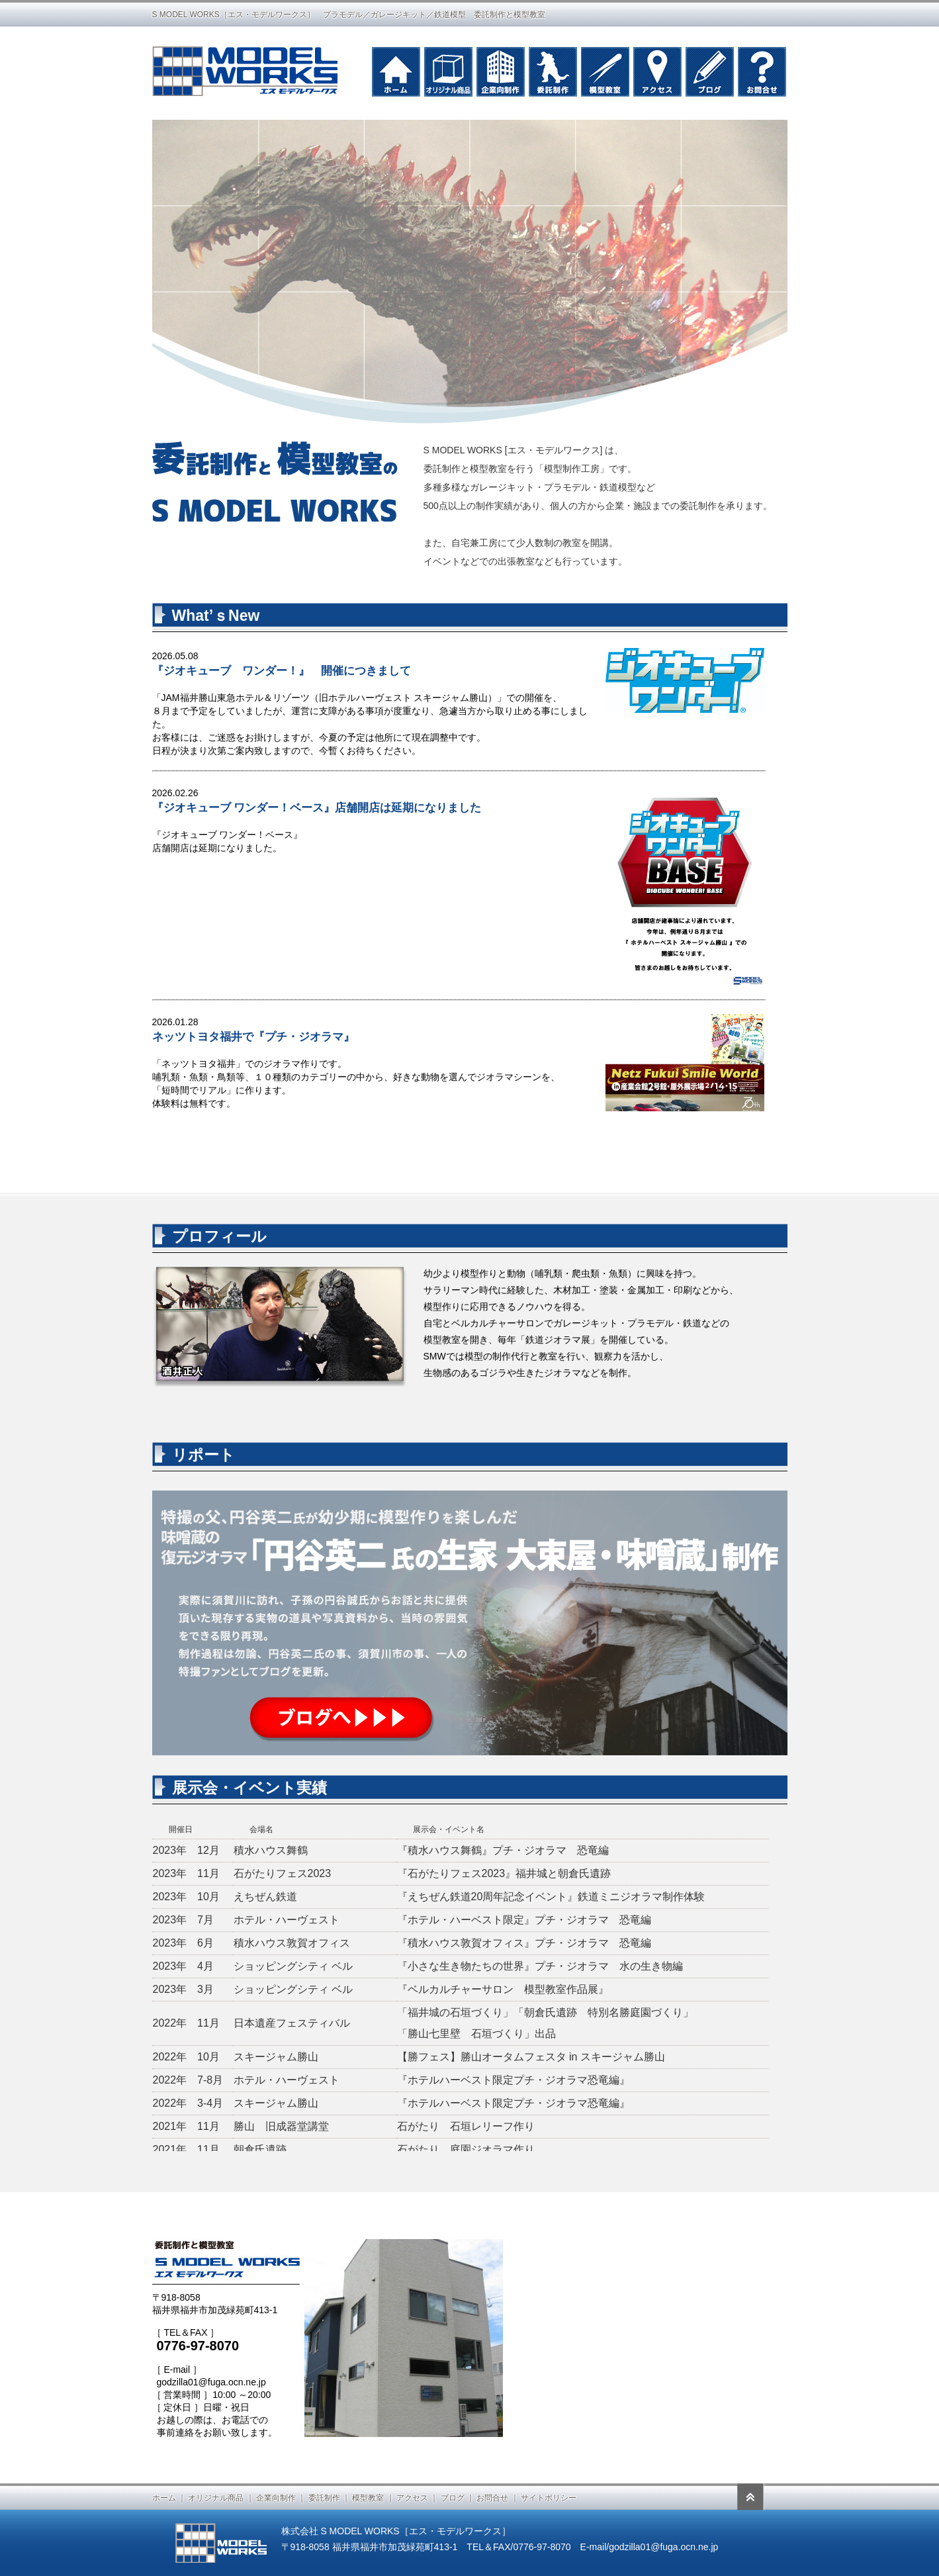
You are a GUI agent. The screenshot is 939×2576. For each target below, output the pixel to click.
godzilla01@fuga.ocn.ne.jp (211, 2382)
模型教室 (368, 2498)
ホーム (164, 2498)
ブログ (453, 2498)
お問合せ (492, 2498)
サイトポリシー (548, 2498)
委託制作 (324, 2498)
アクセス (412, 2498)
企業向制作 (276, 2498)
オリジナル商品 (216, 2498)
